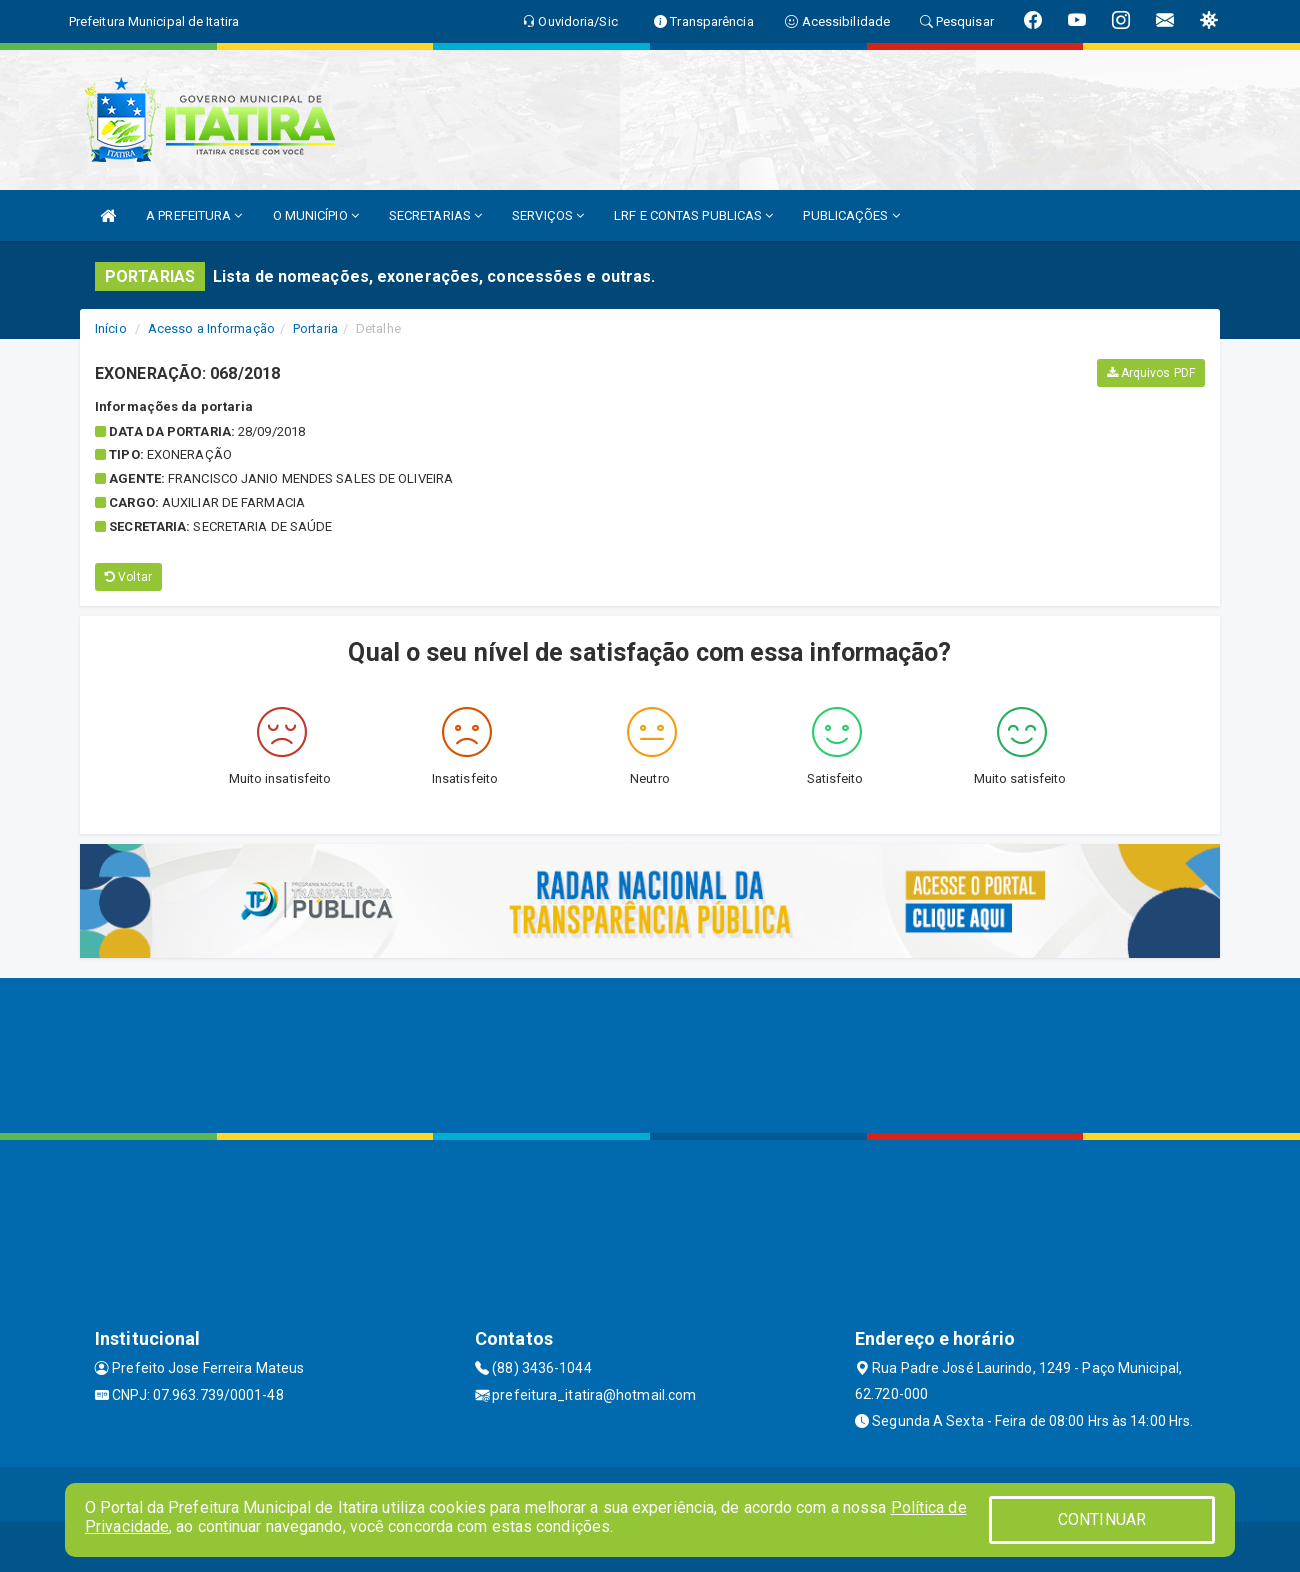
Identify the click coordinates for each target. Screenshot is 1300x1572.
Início (111, 328)
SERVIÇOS (548, 215)
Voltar (128, 577)
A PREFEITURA (194, 215)
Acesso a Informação (211, 328)
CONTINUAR (1102, 1519)
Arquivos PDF (1151, 373)
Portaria (315, 328)
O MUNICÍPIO (316, 215)
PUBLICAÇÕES (851, 215)
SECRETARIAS (435, 215)
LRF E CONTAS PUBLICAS (693, 215)
